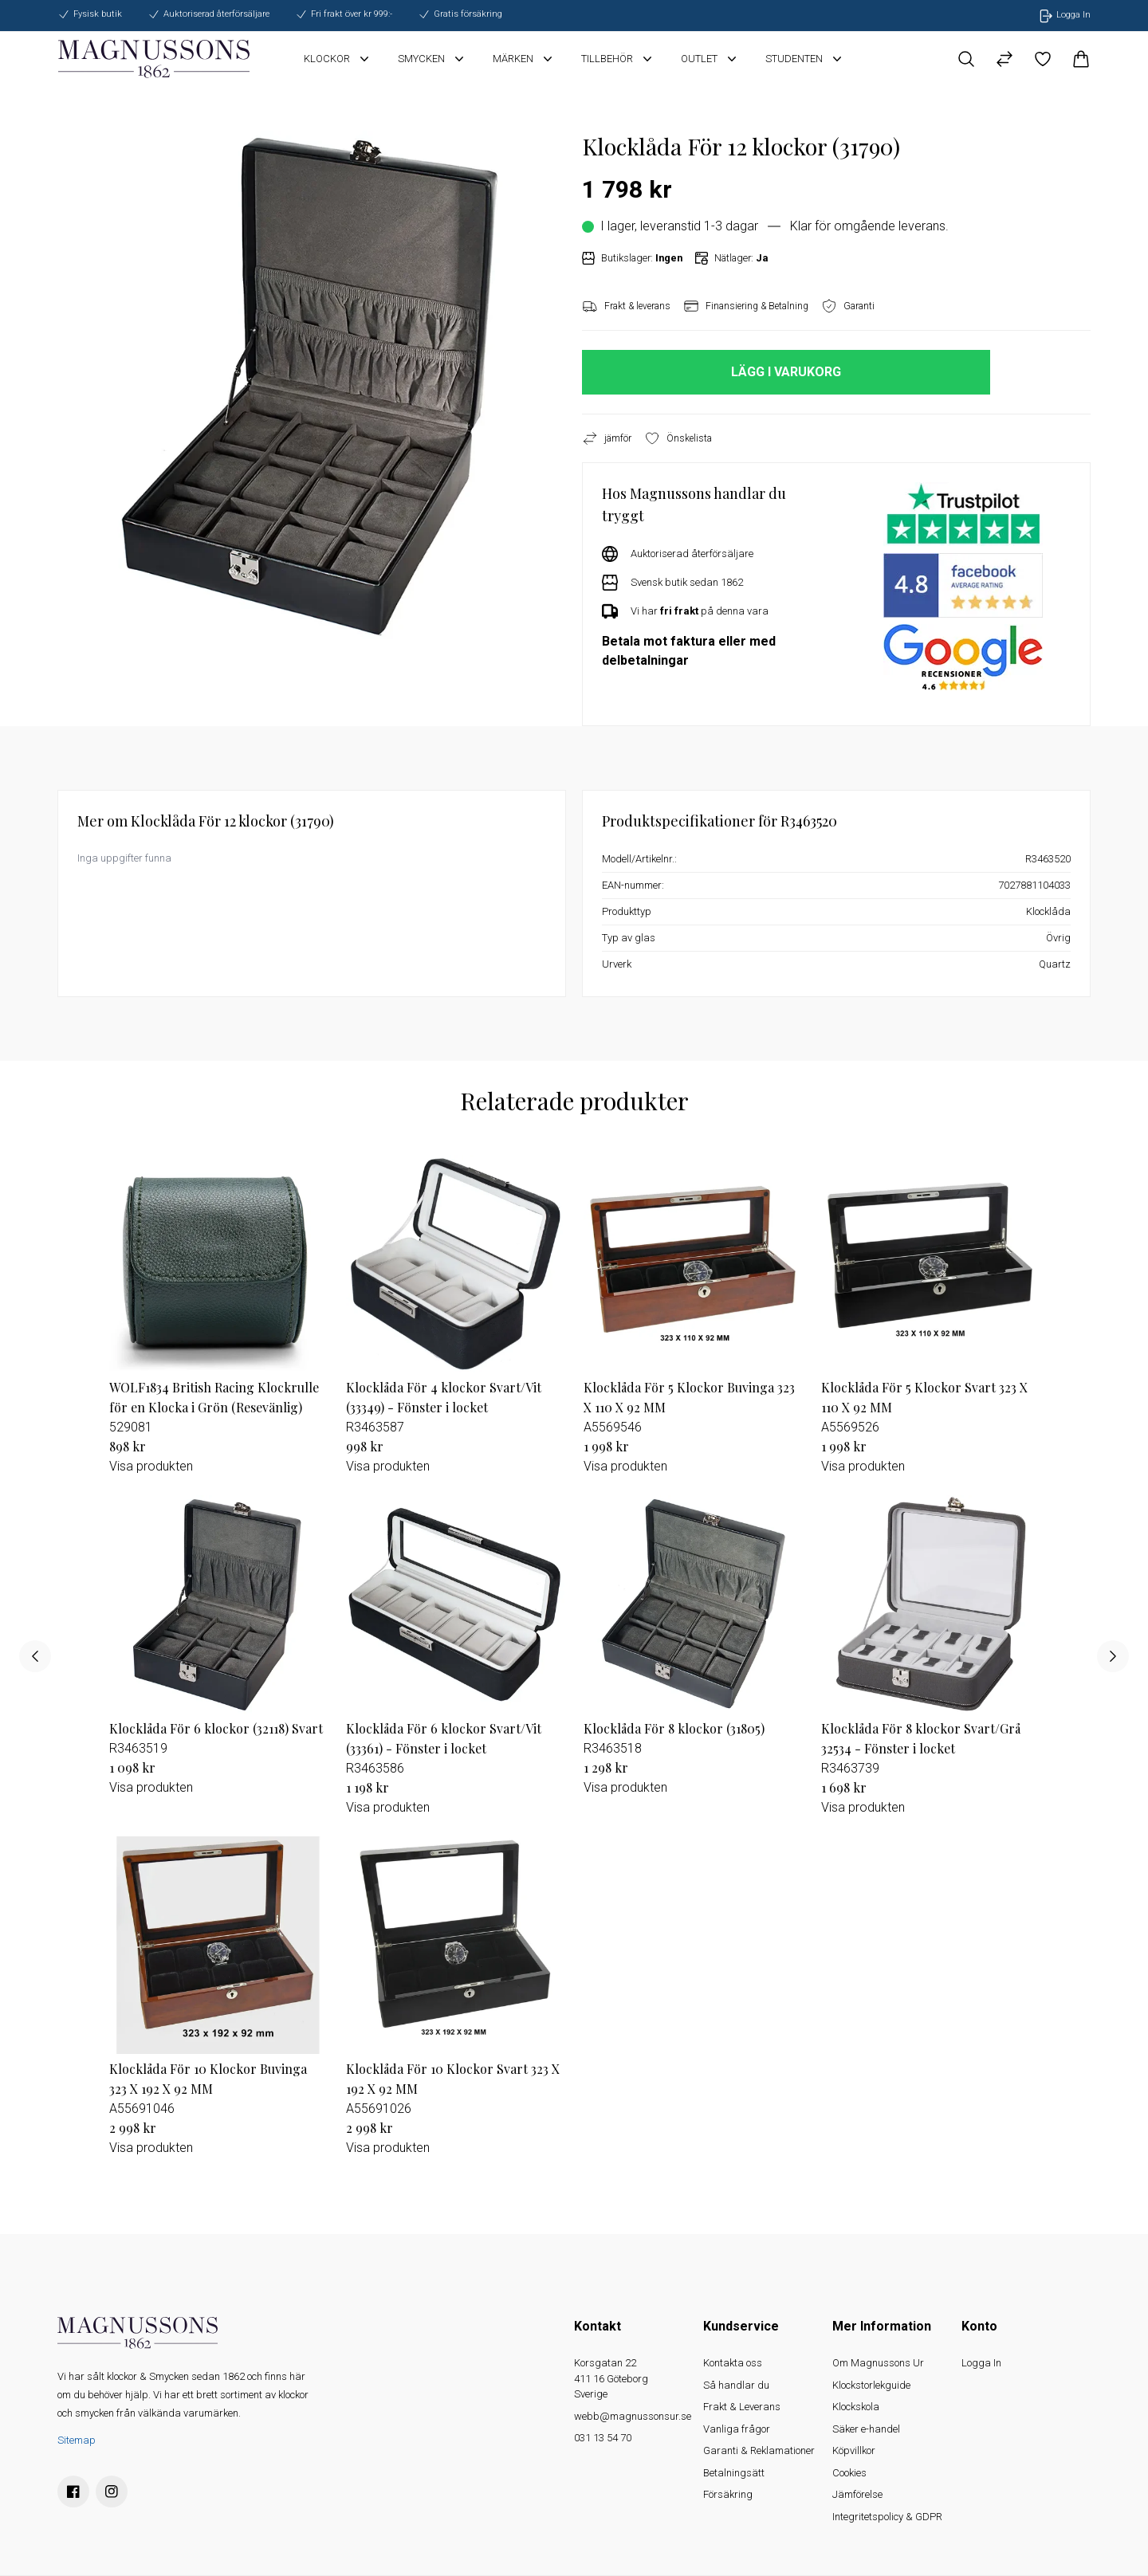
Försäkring (728, 2494)
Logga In (981, 2363)
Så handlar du (736, 2385)
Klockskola (855, 2407)
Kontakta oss (732, 2363)
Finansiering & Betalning (745, 306)
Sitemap (76, 2440)
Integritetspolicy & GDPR (887, 2517)
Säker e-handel (866, 2429)
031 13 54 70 (602, 2438)
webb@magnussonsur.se (632, 2416)
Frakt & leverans (626, 306)
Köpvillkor (853, 2450)
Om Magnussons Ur (878, 2363)
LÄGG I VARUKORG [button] (786, 371)
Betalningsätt (734, 2473)
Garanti (848, 306)
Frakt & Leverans (741, 2407)
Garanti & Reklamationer (759, 2450)
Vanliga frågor (736, 2429)
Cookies (849, 2473)
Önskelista (678, 438)
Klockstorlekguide (871, 2385)
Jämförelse (857, 2494)
